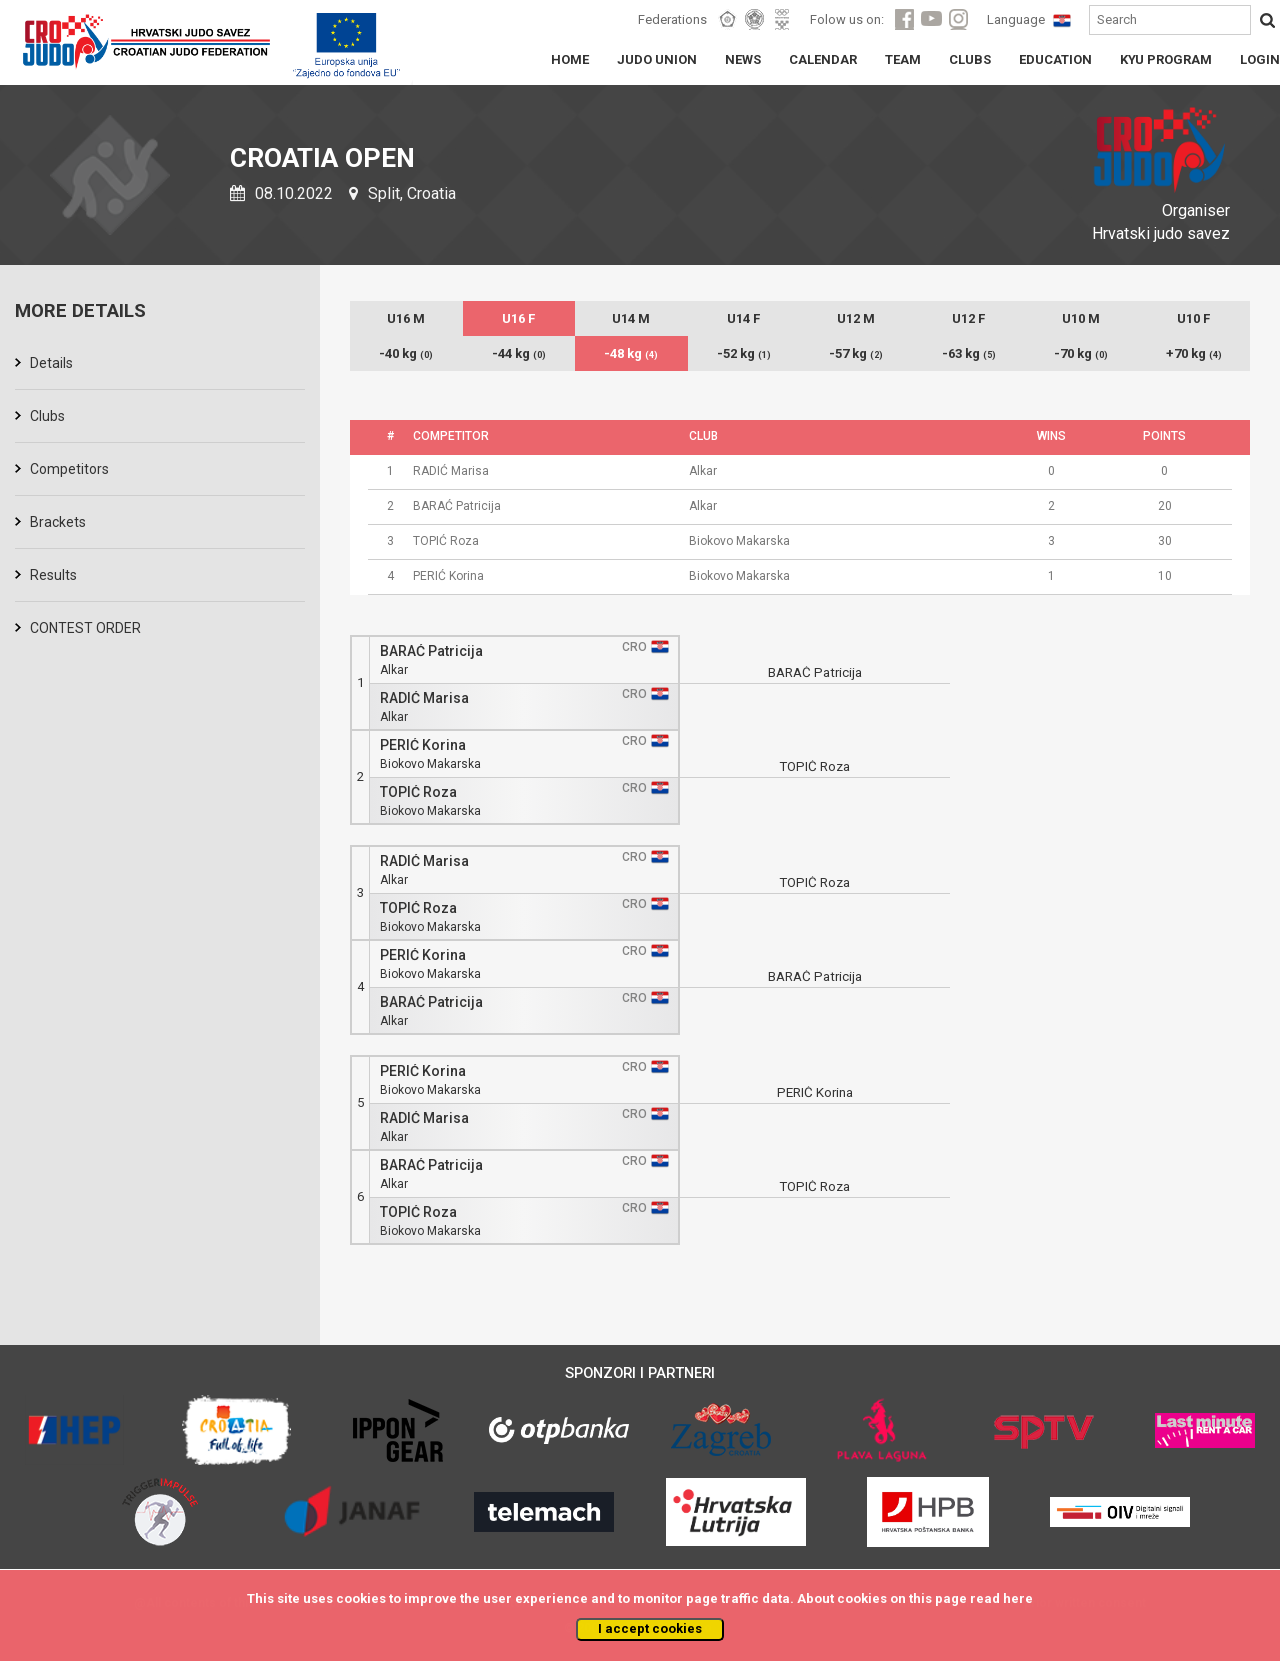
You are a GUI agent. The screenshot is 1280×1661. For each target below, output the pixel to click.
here (1018, 1598)
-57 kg (856, 353)
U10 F (1193, 318)
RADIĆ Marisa (424, 698)
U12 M (856, 318)
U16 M (406, 318)
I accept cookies (650, 1628)
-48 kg (631, 353)
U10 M (1081, 318)
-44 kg (519, 353)
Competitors (69, 469)
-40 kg (406, 353)
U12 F (968, 318)
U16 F (518, 318)
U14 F (743, 318)
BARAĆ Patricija (431, 651)
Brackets (58, 522)
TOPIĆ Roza (418, 792)
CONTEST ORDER (85, 628)
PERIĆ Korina (423, 745)
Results (53, 575)
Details (51, 363)
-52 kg (744, 353)
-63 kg (969, 353)
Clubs (47, 416)
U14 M (631, 318)
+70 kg (1194, 353)
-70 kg (1081, 353)
